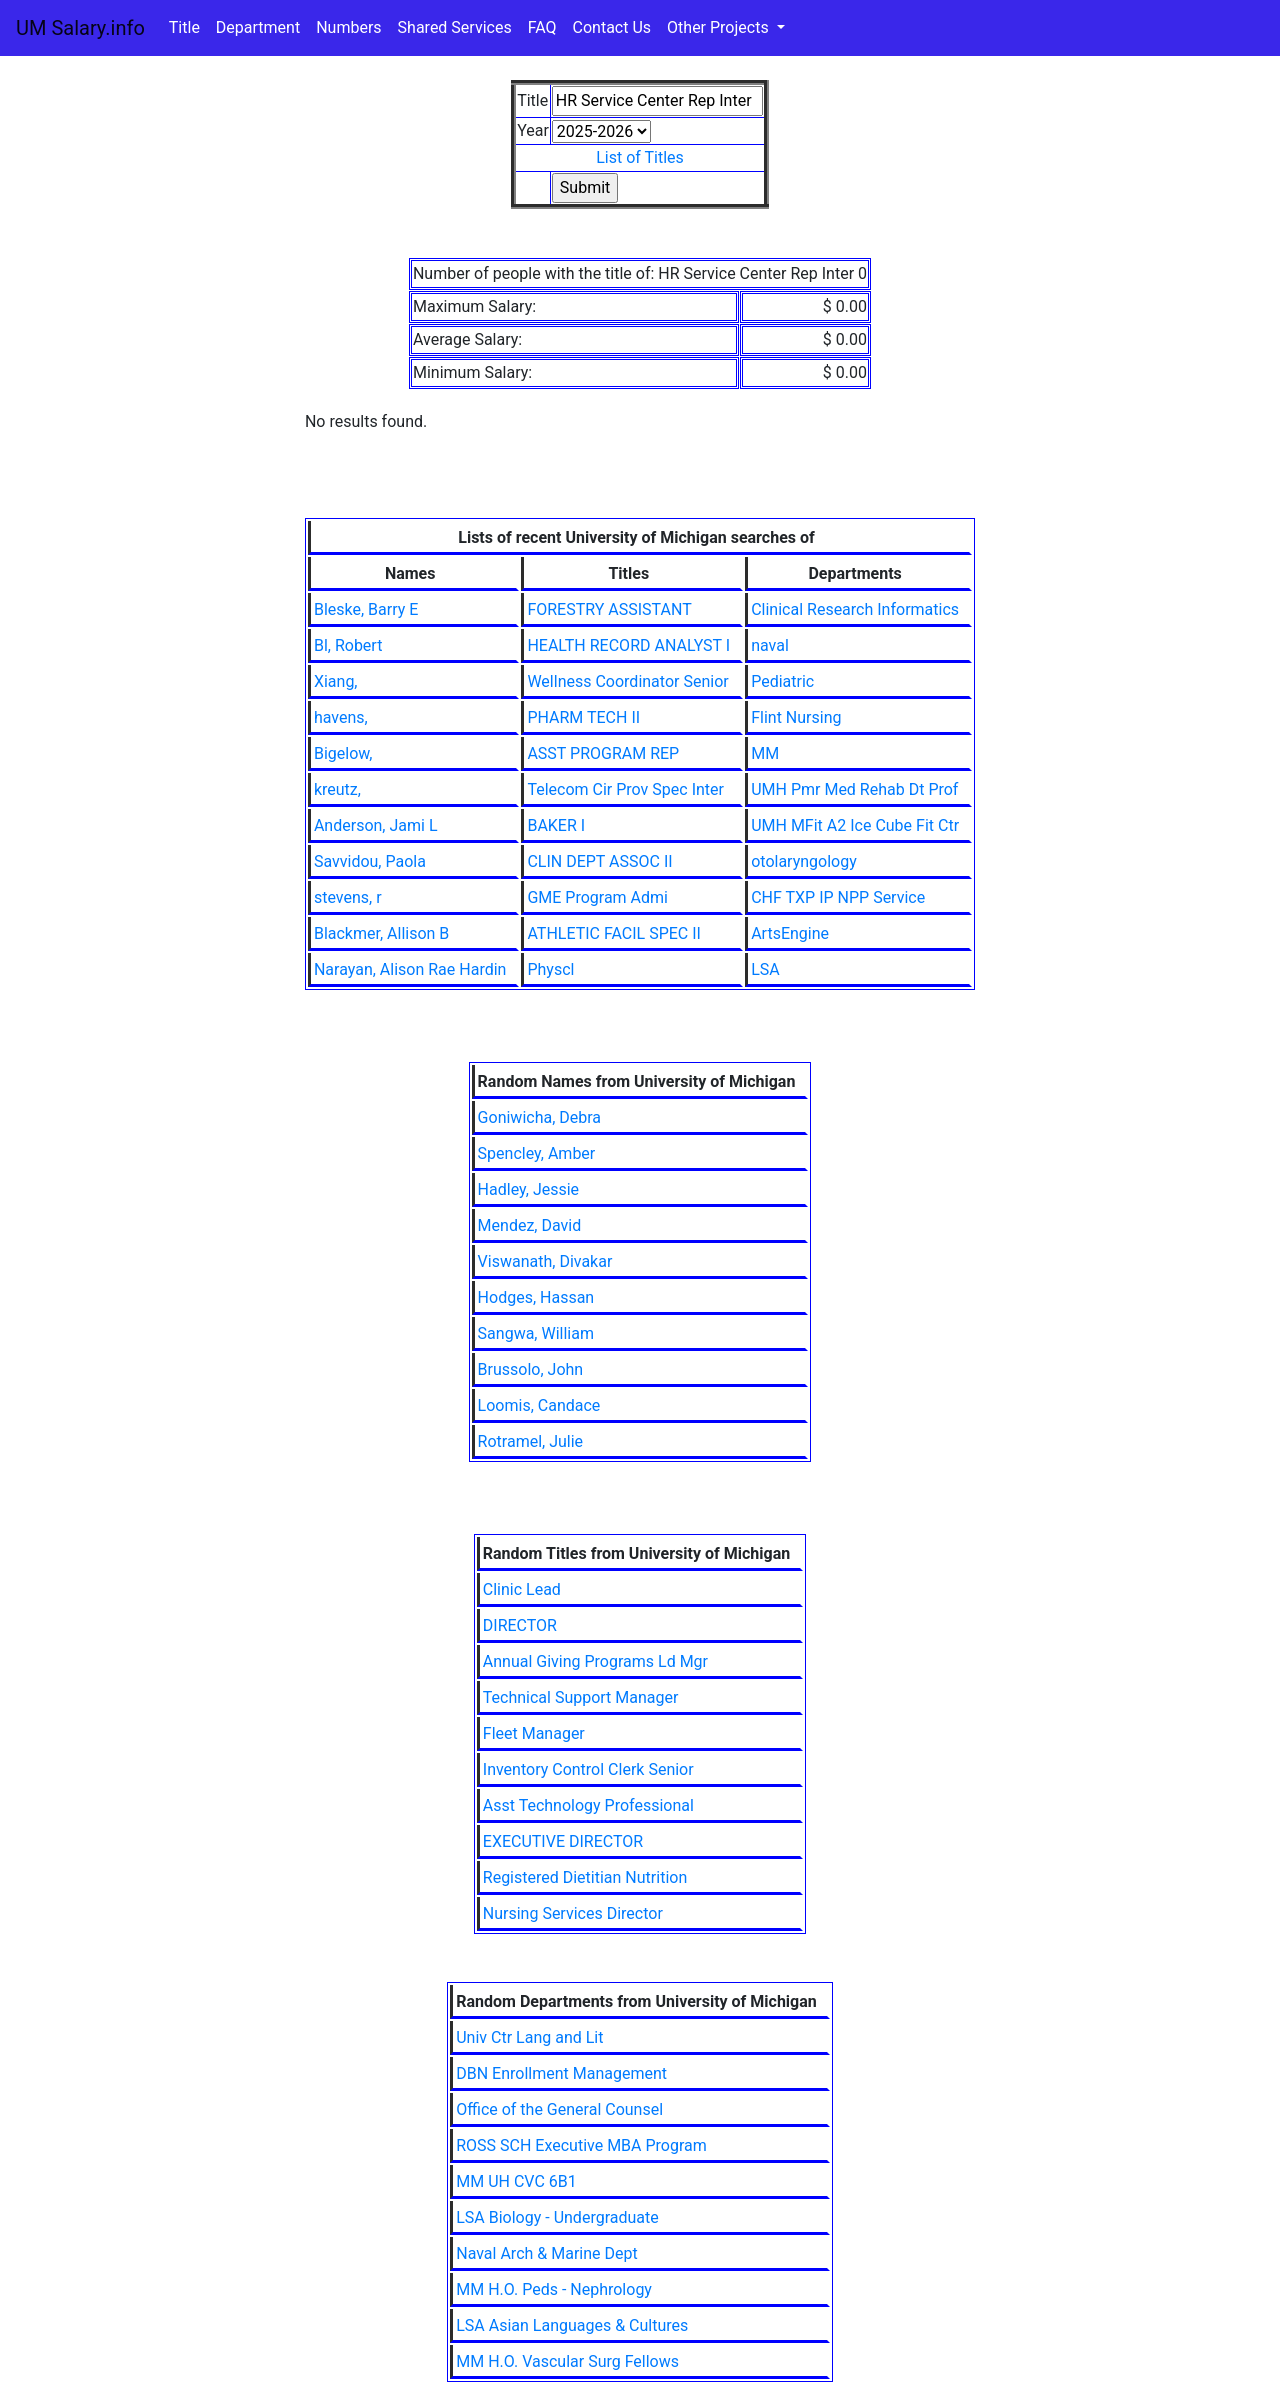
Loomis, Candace (539, 1405)
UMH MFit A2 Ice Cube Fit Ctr (855, 825)
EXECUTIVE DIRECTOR (563, 1841)
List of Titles (640, 157)
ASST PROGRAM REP (603, 753)
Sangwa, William (536, 1333)
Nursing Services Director (573, 1913)
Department (258, 27)
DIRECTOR (520, 1625)
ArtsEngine (790, 933)
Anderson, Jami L (376, 825)
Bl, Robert (348, 645)
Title (184, 27)
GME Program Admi (597, 897)
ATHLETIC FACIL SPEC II (614, 933)
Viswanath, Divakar (545, 1261)
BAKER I (556, 825)
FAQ (542, 27)
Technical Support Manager (581, 1697)
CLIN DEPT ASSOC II (599, 861)
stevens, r (348, 897)
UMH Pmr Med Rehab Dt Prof (854, 789)
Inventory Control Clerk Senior (588, 1769)
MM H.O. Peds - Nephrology (554, 2289)
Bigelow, (343, 753)
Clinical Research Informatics (855, 609)
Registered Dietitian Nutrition (585, 1877)
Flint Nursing (796, 717)
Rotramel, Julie (530, 1441)
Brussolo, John (531, 1369)
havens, (341, 717)
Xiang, (336, 681)
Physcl (550, 969)
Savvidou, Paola (370, 861)
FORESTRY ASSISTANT (609, 609)
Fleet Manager (534, 1733)
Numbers (348, 27)
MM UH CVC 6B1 (516, 2181)
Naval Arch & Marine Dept (546, 2253)
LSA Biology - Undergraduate (557, 2217)
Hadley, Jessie (528, 1189)
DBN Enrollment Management (561, 2073)
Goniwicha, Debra (539, 1117)
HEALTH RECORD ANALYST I (628, 645)
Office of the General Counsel (559, 2109)
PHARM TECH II (583, 717)
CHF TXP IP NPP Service (838, 897)
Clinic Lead (522, 1589)
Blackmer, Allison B (381, 933)
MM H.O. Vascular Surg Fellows (567, 2361)
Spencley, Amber (537, 1153)
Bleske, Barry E (366, 609)
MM (765, 753)
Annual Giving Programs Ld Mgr (595, 1661)
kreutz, (337, 789)
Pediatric (782, 681)
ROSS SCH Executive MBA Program (581, 2145)
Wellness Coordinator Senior (627, 681)
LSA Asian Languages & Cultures (572, 2325)
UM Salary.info (80, 28)
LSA (765, 969)
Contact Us (612, 27)
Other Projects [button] (720, 27)
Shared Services (455, 27)
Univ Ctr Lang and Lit (529, 2037)
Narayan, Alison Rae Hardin (410, 969)
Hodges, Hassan (536, 1297)
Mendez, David (530, 1225)
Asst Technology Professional (588, 1805)
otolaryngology (804, 861)
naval (770, 645)
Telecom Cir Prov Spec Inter (625, 789)
